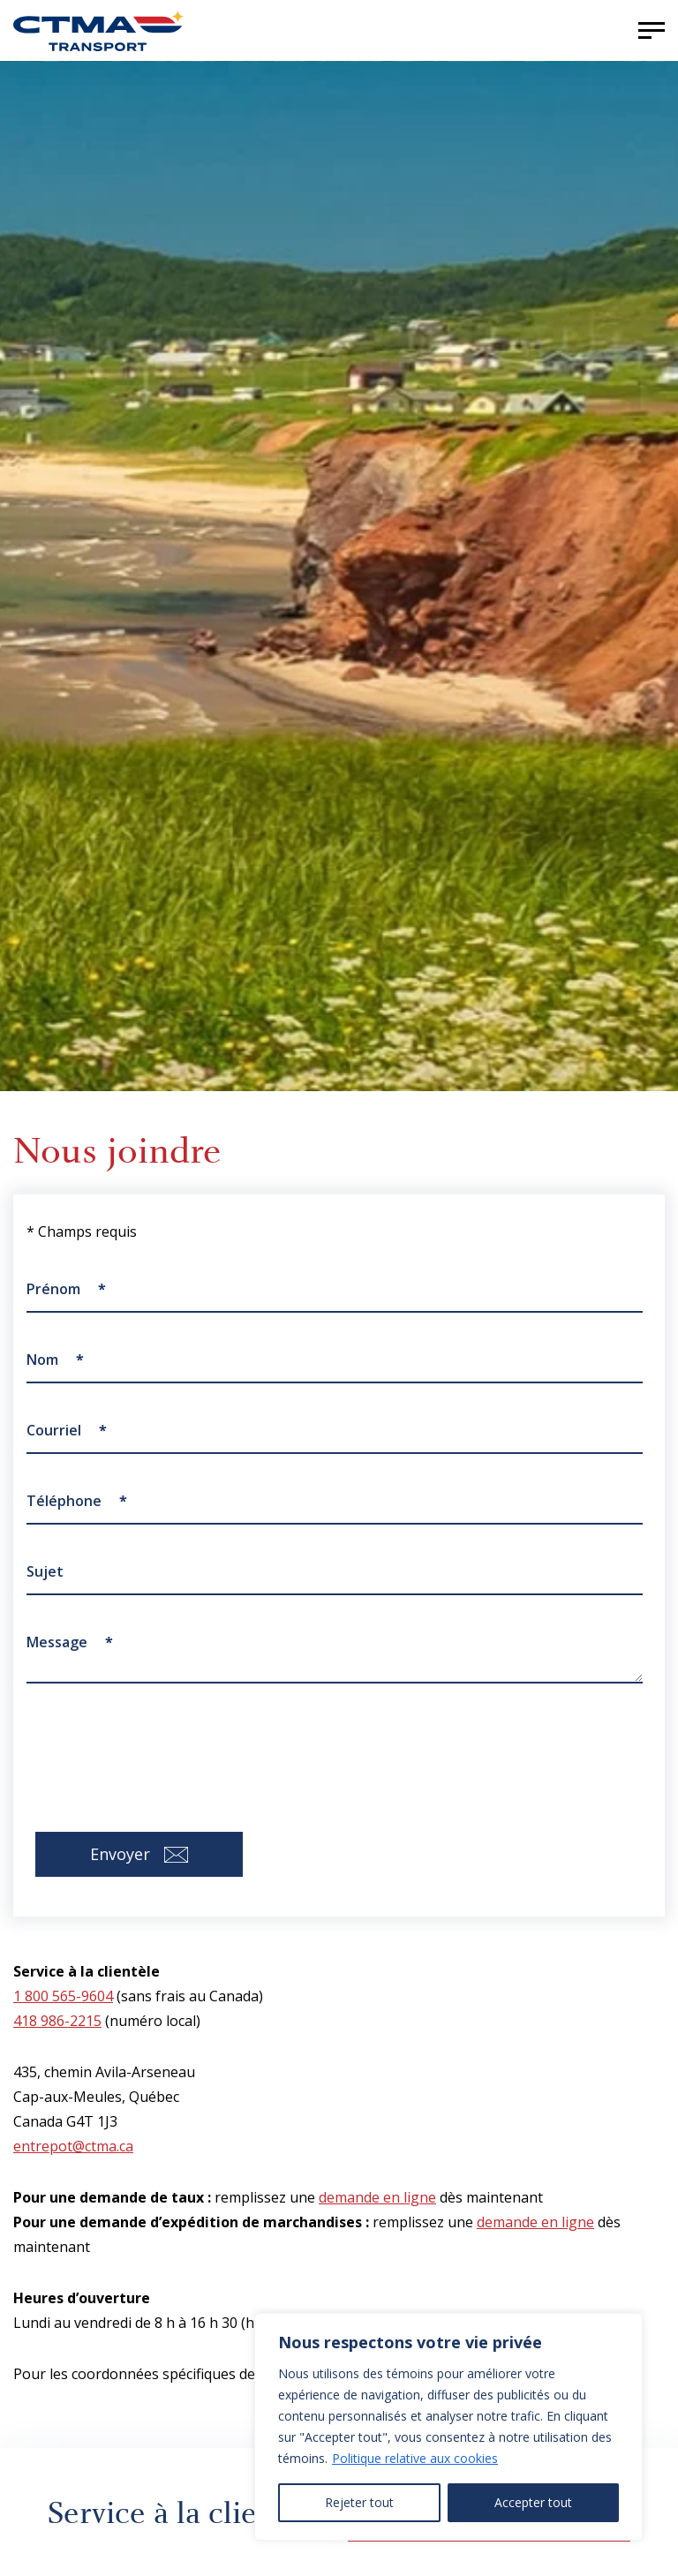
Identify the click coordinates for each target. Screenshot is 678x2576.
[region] (448, 2427)
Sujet (45, 1571)
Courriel (66, 1430)
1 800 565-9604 (63, 1996)
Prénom (66, 1289)
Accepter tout (533, 2502)
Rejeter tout (359, 2502)
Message (69, 1642)
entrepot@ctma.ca (73, 2146)
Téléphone (76, 1500)
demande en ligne (377, 2197)
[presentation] (160, 1744)
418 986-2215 (57, 2020)
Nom (55, 1359)
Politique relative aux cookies (415, 2458)
